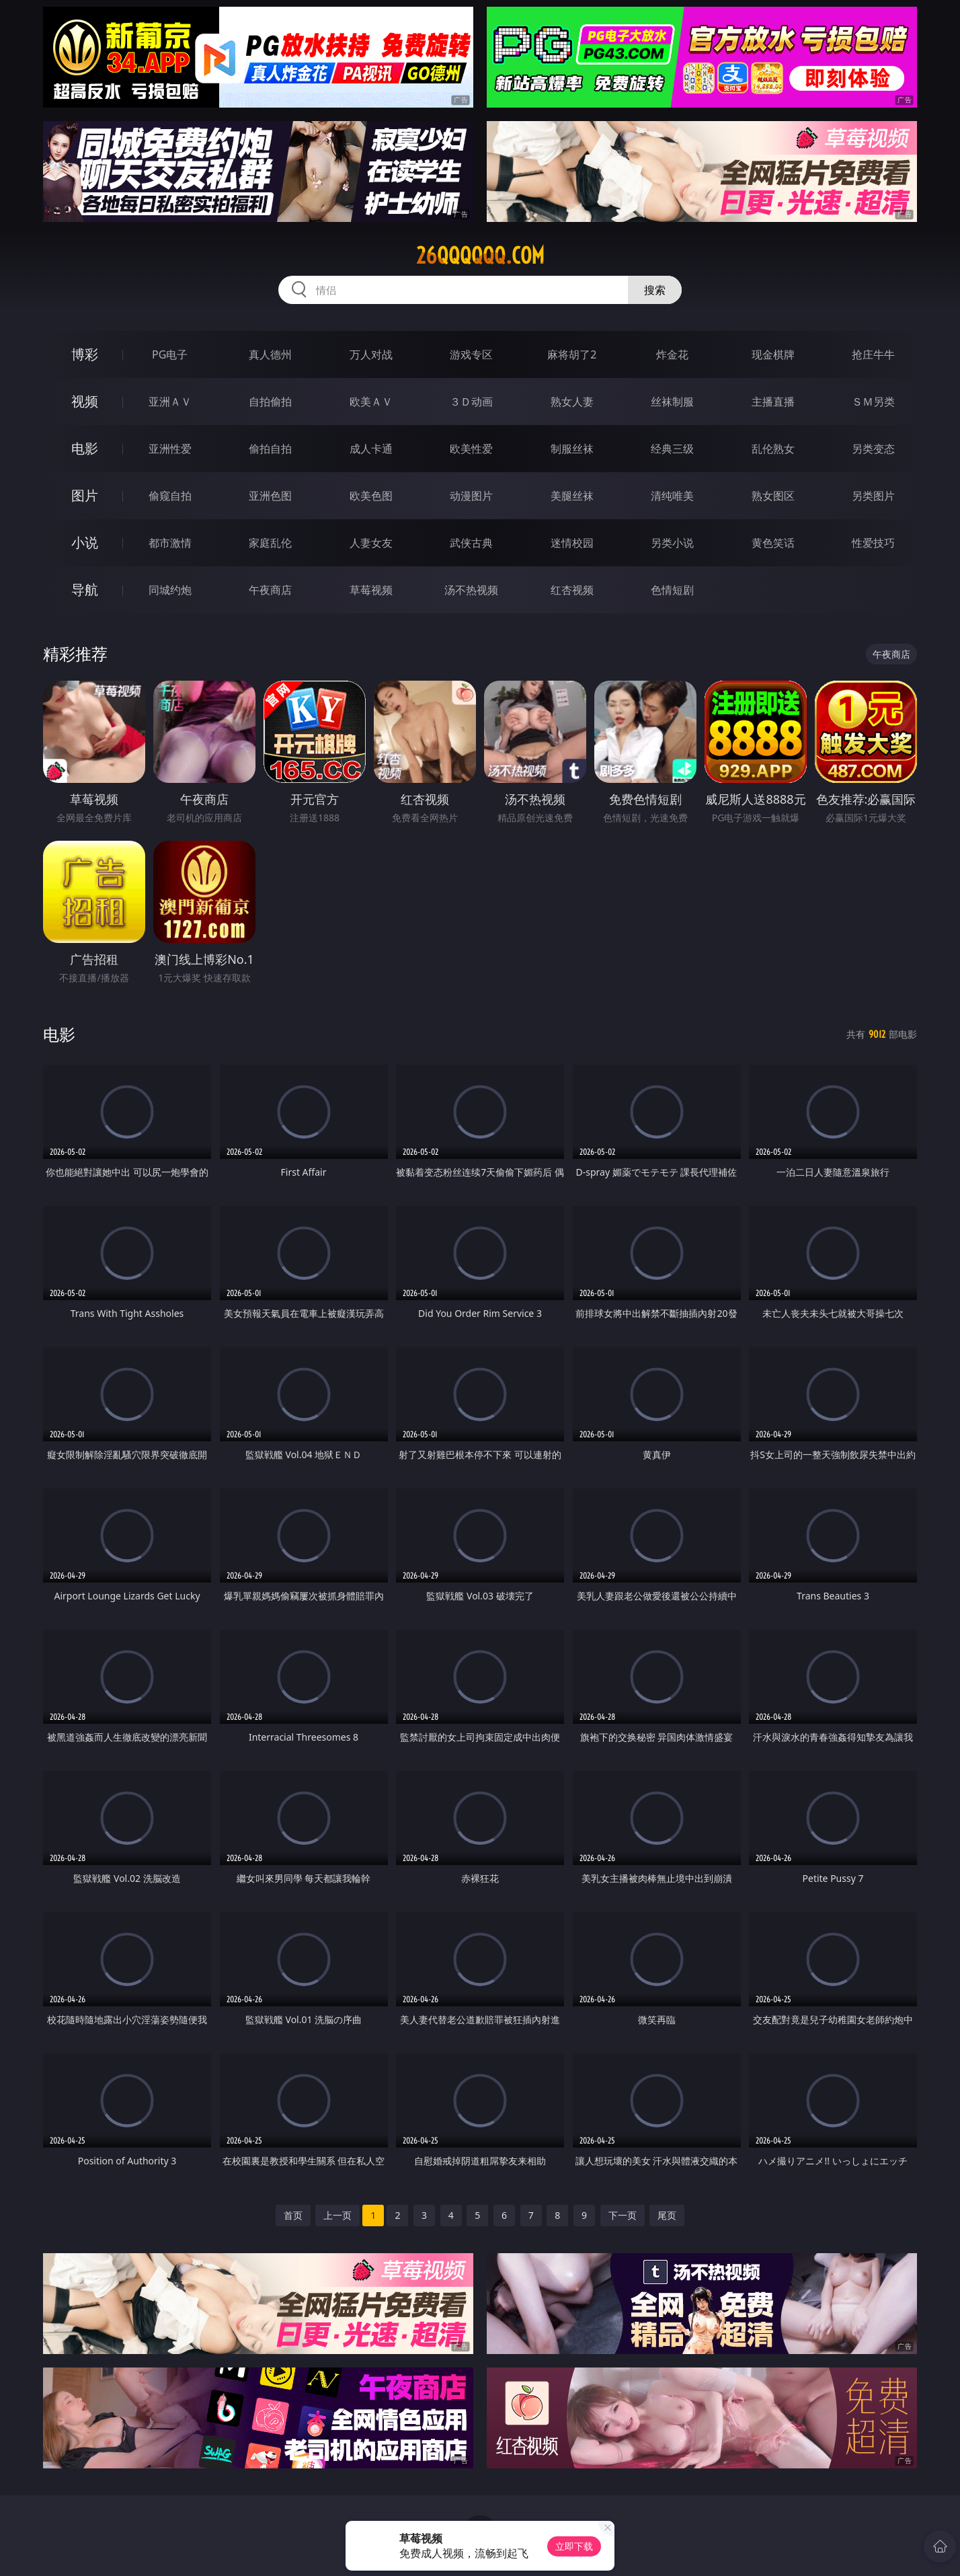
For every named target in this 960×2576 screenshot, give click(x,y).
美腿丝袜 (572, 495)
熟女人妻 (572, 401)
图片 (84, 495)
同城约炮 (170, 589)
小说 (84, 542)
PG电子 (170, 354)
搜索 (655, 289)
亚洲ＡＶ (170, 401)
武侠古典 (471, 542)
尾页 (666, 2215)
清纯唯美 (672, 495)
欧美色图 (371, 495)
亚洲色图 (270, 495)
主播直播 (773, 401)
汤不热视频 (471, 589)
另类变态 (873, 448)
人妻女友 (371, 542)
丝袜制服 (672, 401)
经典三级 (672, 448)
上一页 (337, 2215)
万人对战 (371, 354)
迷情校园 (572, 542)
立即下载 (574, 2546)
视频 (84, 401)
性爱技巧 (873, 542)
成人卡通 (371, 448)
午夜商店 (270, 589)
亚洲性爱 (170, 448)
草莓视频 (371, 589)
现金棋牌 (773, 354)
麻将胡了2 (571, 354)
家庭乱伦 (270, 542)
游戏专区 (471, 354)
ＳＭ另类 (873, 401)
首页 (293, 2215)
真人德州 (270, 354)
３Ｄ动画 (471, 401)
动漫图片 (471, 495)
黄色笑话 (773, 542)
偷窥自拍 (170, 495)
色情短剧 (672, 589)
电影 (84, 448)
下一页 (622, 2215)
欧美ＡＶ (371, 401)
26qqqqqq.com (480, 255)
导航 (84, 589)
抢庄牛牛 (873, 354)
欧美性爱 (471, 448)
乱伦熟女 (773, 448)
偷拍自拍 (270, 448)
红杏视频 (572, 589)
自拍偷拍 (270, 401)
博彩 (84, 354)
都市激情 (170, 542)
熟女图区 (773, 495)
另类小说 (672, 542)
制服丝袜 (572, 448)
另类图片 (873, 495)
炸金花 (672, 354)
